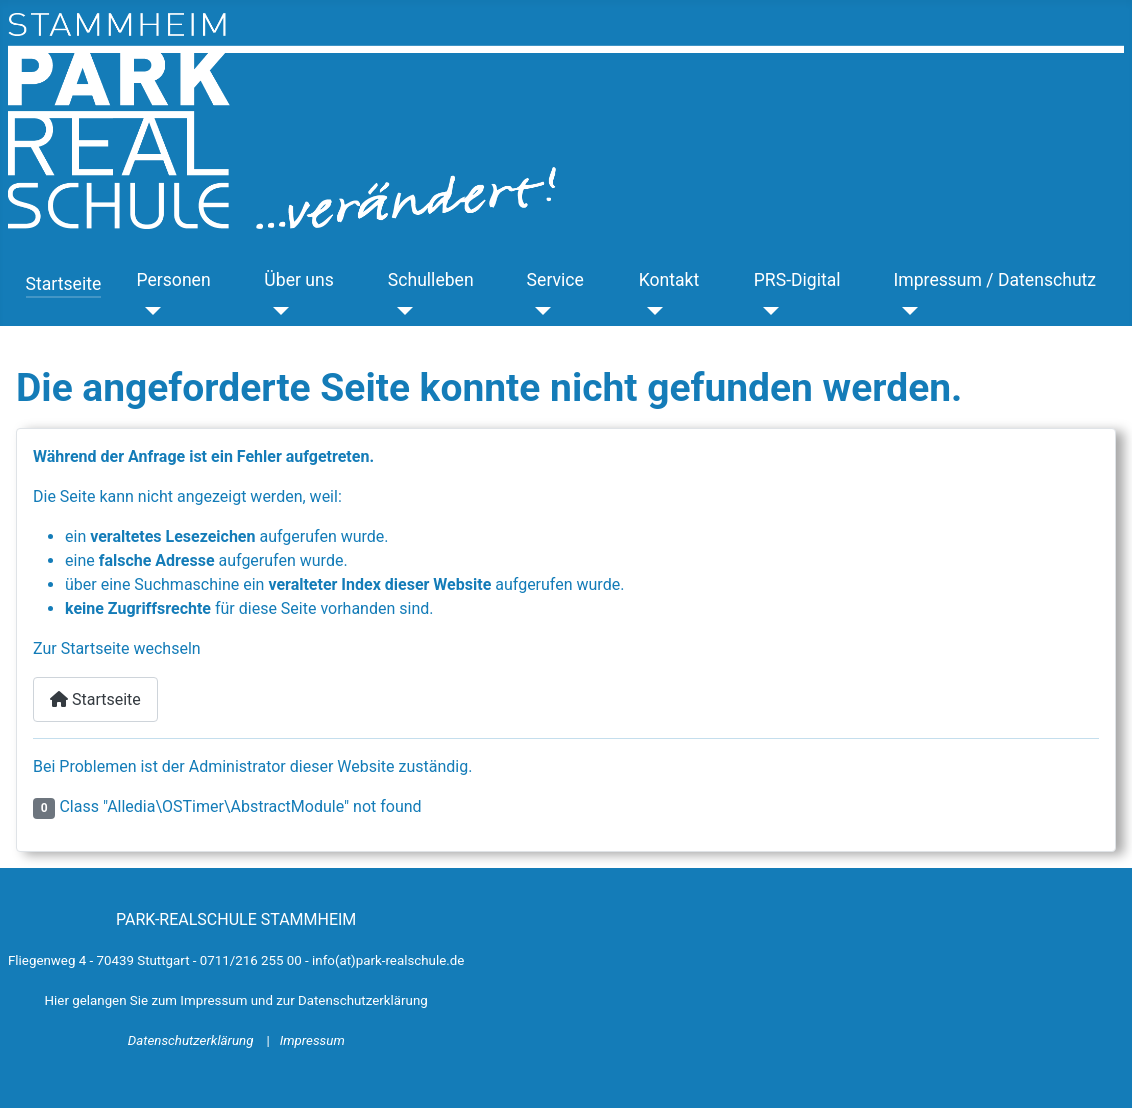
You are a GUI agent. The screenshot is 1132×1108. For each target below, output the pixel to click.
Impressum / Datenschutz (994, 280)
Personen (173, 280)
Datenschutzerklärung (192, 1040)
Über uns (298, 280)
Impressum (312, 1040)
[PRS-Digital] (766, 311)
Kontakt (669, 280)
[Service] (539, 311)
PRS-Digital (797, 280)
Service (555, 280)
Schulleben (431, 280)
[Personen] (148, 311)
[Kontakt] (651, 311)
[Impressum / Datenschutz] (905, 311)
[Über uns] (276, 311)
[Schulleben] (400, 311)
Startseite (64, 284)
